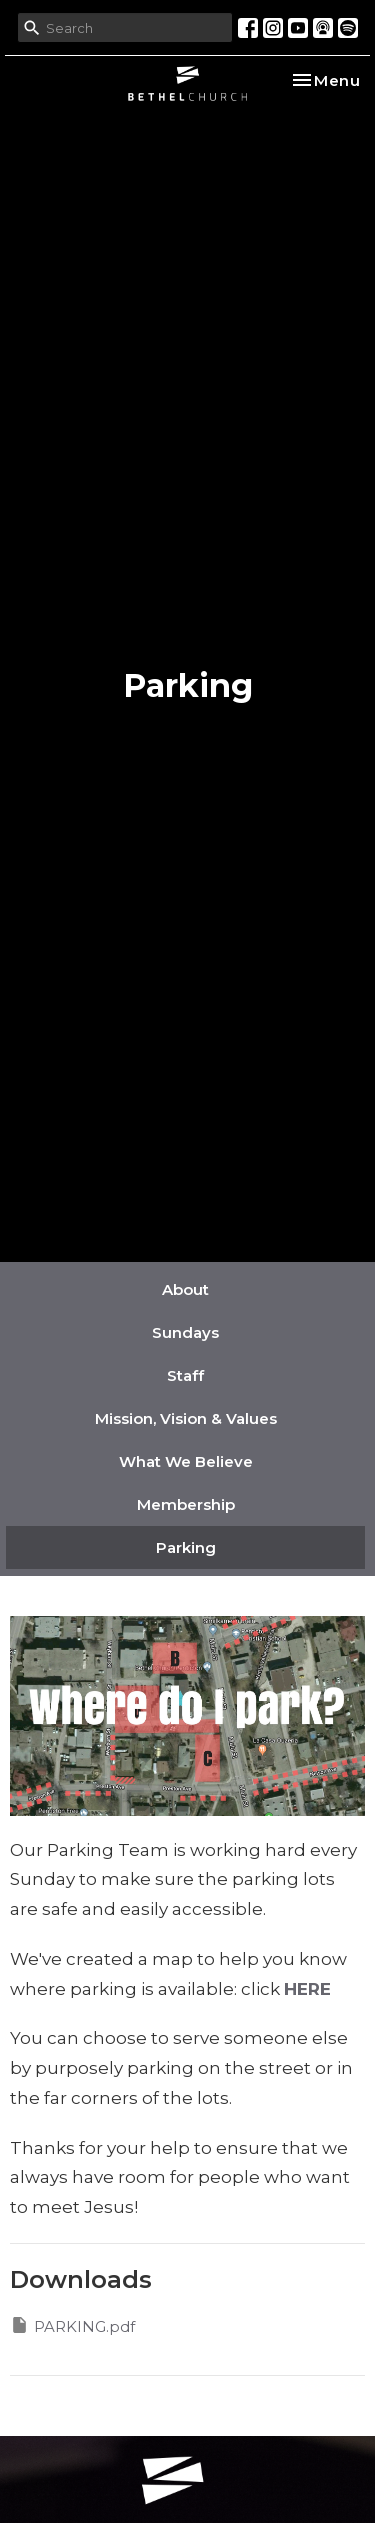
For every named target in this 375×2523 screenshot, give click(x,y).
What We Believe (186, 1461)
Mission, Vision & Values (186, 1418)
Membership (186, 1504)
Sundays (185, 1332)
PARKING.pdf (72, 2325)
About (185, 1289)
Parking (186, 1547)
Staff (185, 1375)
